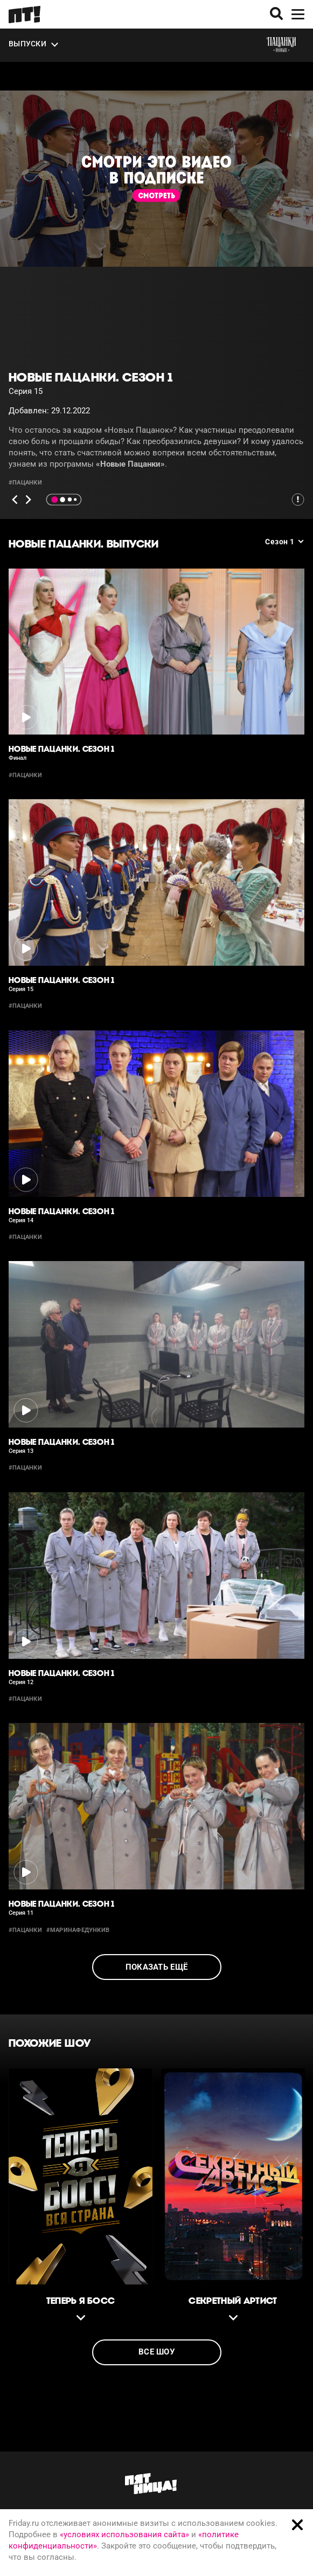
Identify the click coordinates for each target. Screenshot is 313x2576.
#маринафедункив (77, 1930)
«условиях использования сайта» (124, 2534)
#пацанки (25, 482)
